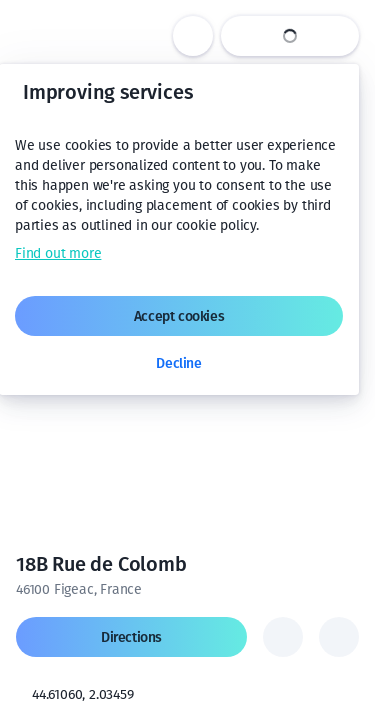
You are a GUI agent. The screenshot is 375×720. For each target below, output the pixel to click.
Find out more (58, 253)
